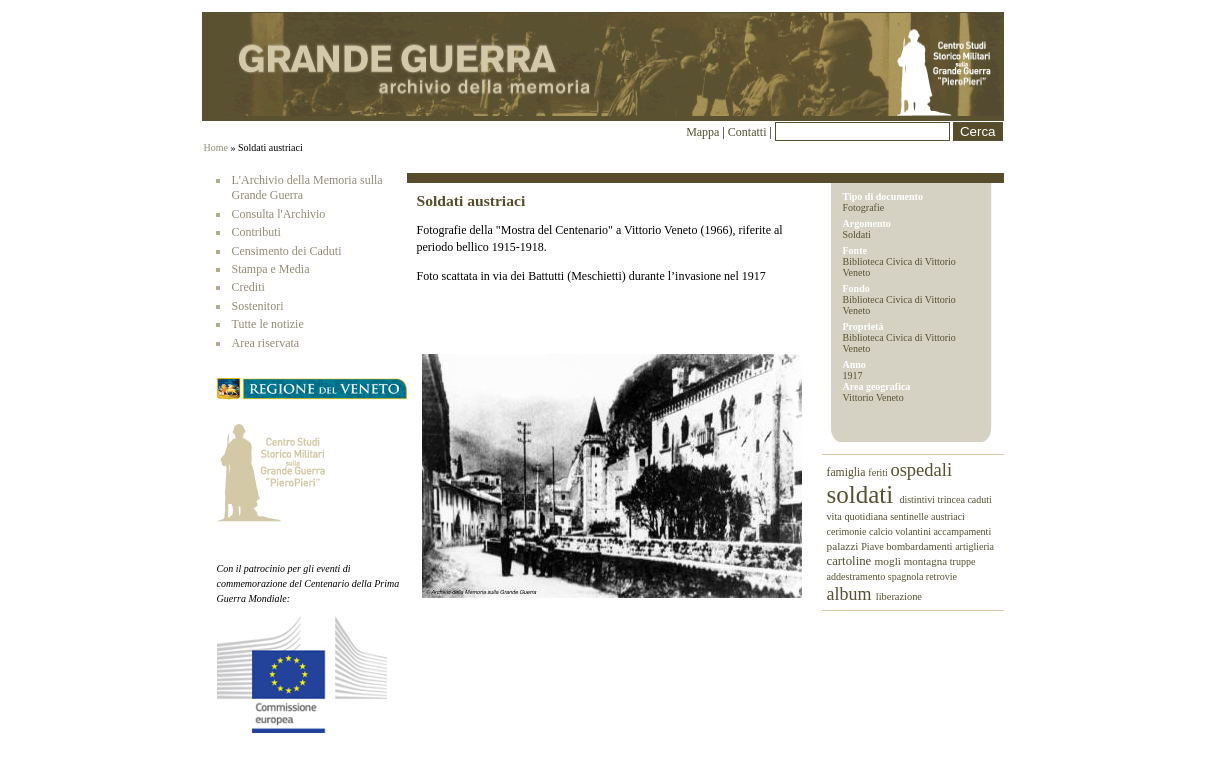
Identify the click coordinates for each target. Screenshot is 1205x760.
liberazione (899, 596)
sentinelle (910, 516)
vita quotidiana (859, 516)
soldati (863, 494)
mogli (888, 561)
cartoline (851, 561)
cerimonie (848, 531)
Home (216, 147)
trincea (952, 499)
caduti (979, 499)
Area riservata (266, 343)
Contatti (749, 132)
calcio (882, 531)
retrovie (941, 576)
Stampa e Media (271, 269)
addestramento (857, 576)
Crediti (248, 287)
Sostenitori (258, 306)
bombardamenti (920, 546)
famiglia (848, 472)
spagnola (907, 576)
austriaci (948, 516)
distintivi (918, 499)
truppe (963, 561)
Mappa (702, 132)
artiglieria (974, 546)
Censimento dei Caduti (287, 251)
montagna (927, 561)
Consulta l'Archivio (279, 214)
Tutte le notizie (268, 324)
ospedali (921, 470)
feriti (879, 472)
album (851, 594)
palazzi (844, 546)
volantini (914, 531)
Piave (873, 546)
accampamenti (962, 531)
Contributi (256, 232)
